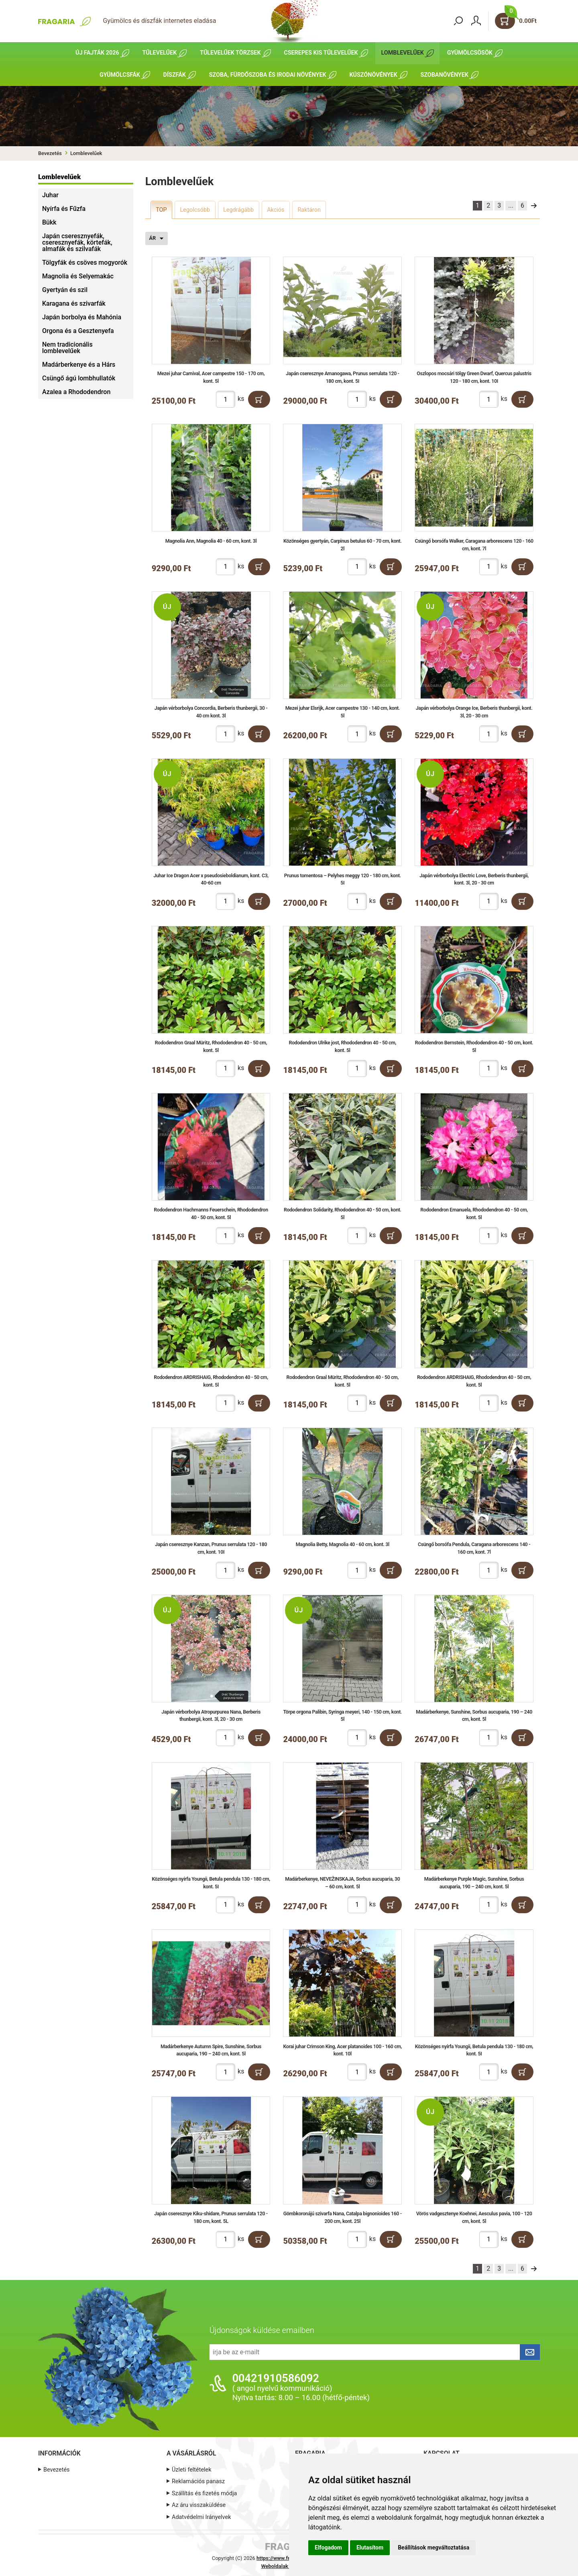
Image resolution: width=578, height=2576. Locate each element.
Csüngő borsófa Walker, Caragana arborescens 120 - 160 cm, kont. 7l (474, 544)
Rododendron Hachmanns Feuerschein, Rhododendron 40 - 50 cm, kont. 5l (211, 1213)
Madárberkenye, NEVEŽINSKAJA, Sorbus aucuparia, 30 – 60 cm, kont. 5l (343, 1882)
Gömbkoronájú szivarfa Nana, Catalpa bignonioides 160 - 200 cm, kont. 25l (342, 2217)
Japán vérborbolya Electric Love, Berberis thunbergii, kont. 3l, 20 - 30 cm (474, 879)
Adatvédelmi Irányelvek (201, 2517)
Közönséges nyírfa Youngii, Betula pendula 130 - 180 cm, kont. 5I (211, 1882)
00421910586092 (275, 2378)
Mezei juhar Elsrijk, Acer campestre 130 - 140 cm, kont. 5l (342, 712)
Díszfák (174, 74)
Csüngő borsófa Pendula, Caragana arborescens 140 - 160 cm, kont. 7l (474, 1548)
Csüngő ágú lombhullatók (78, 378)
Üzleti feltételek (191, 2469)
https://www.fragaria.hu (283, 2558)
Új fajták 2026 (97, 52)
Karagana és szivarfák (74, 303)
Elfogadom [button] (328, 2547)
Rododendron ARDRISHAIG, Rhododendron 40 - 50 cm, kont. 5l (211, 1381)
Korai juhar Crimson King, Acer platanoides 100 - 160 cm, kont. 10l (342, 2050)
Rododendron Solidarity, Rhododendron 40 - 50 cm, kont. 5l (342, 1213)
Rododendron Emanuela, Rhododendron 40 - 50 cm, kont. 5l (474, 1213)
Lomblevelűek (402, 52)
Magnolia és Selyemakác (78, 276)
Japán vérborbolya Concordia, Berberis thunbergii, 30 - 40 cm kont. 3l (211, 712)
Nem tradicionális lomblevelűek (67, 348)
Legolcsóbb (195, 209)
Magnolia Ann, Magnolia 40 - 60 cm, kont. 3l (211, 540)
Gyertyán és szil (65, 290)
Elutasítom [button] (369, 2547)
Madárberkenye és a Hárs (78, 364)
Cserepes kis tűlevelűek (321, 52)
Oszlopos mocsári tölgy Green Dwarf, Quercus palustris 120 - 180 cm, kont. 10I (474, 377)
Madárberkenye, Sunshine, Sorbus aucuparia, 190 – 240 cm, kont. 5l (474, 1715)
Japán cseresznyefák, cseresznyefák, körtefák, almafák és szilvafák (77, 242)
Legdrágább (238, 209)
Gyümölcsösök (470, 52)
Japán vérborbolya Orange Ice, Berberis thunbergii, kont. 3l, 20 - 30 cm (473, 712)
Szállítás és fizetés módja (204, 2493)
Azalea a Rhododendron (76, 392)
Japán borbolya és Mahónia (81, 317)
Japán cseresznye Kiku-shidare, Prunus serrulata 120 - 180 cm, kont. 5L (211, 2217)
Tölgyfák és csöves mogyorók (84, 262)
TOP (161, 209)
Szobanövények (444, 74)
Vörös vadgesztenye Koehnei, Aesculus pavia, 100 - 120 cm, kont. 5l (474, 2217)
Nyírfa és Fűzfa (63, 208)
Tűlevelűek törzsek (230, 52)
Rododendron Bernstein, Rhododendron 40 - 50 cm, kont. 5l (474, 1046)
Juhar (50, 195)
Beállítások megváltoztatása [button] (433, 2547)
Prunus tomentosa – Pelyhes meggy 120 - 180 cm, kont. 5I (342, 879)
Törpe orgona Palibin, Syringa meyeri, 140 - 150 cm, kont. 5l (342, 1715)
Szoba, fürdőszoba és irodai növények (267, 74)
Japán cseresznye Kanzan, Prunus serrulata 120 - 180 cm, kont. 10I (211, 1548)
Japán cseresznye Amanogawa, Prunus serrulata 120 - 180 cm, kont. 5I (342, 377)
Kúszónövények (373, 74)
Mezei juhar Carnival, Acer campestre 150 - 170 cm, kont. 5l (211, 377)
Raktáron (308, 209)
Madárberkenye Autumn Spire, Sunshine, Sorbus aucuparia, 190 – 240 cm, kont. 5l (210, 2050)
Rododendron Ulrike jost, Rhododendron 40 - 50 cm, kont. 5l (342, 1046)
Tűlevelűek (159, 52)
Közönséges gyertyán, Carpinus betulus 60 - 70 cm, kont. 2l (342, 544)
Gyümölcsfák (120, 74)
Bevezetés (50, 153)
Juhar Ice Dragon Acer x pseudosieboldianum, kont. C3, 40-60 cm (211, 879)
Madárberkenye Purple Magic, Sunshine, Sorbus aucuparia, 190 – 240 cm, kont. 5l (474, 1882)
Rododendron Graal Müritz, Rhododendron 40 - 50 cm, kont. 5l (211, 1046)
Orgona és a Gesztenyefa (78, 331)
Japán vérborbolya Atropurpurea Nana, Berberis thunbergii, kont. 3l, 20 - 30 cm (211, 1715)
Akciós (275, 209)
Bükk (49, 222)
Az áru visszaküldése (199, 2505)
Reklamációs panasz (198, 2481)
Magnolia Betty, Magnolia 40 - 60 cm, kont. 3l (342, 1544)
